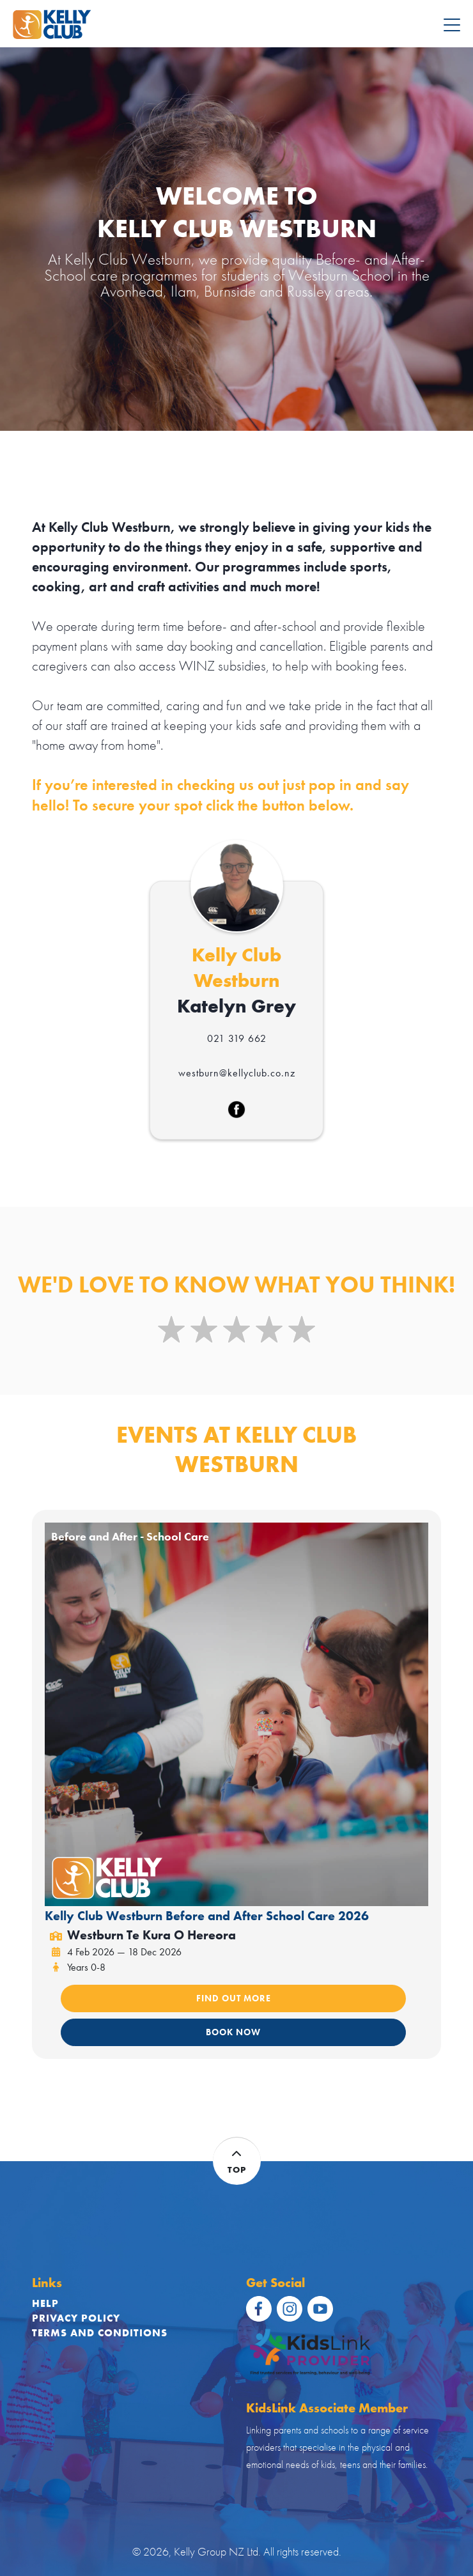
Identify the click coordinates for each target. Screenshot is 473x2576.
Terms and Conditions (99, 2332)
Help (45, 2303)
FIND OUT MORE (233, 1998)
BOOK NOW (233, 2032)
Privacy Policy (76, 2318)
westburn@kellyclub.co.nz (236, 1073)
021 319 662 (237, 1038)
